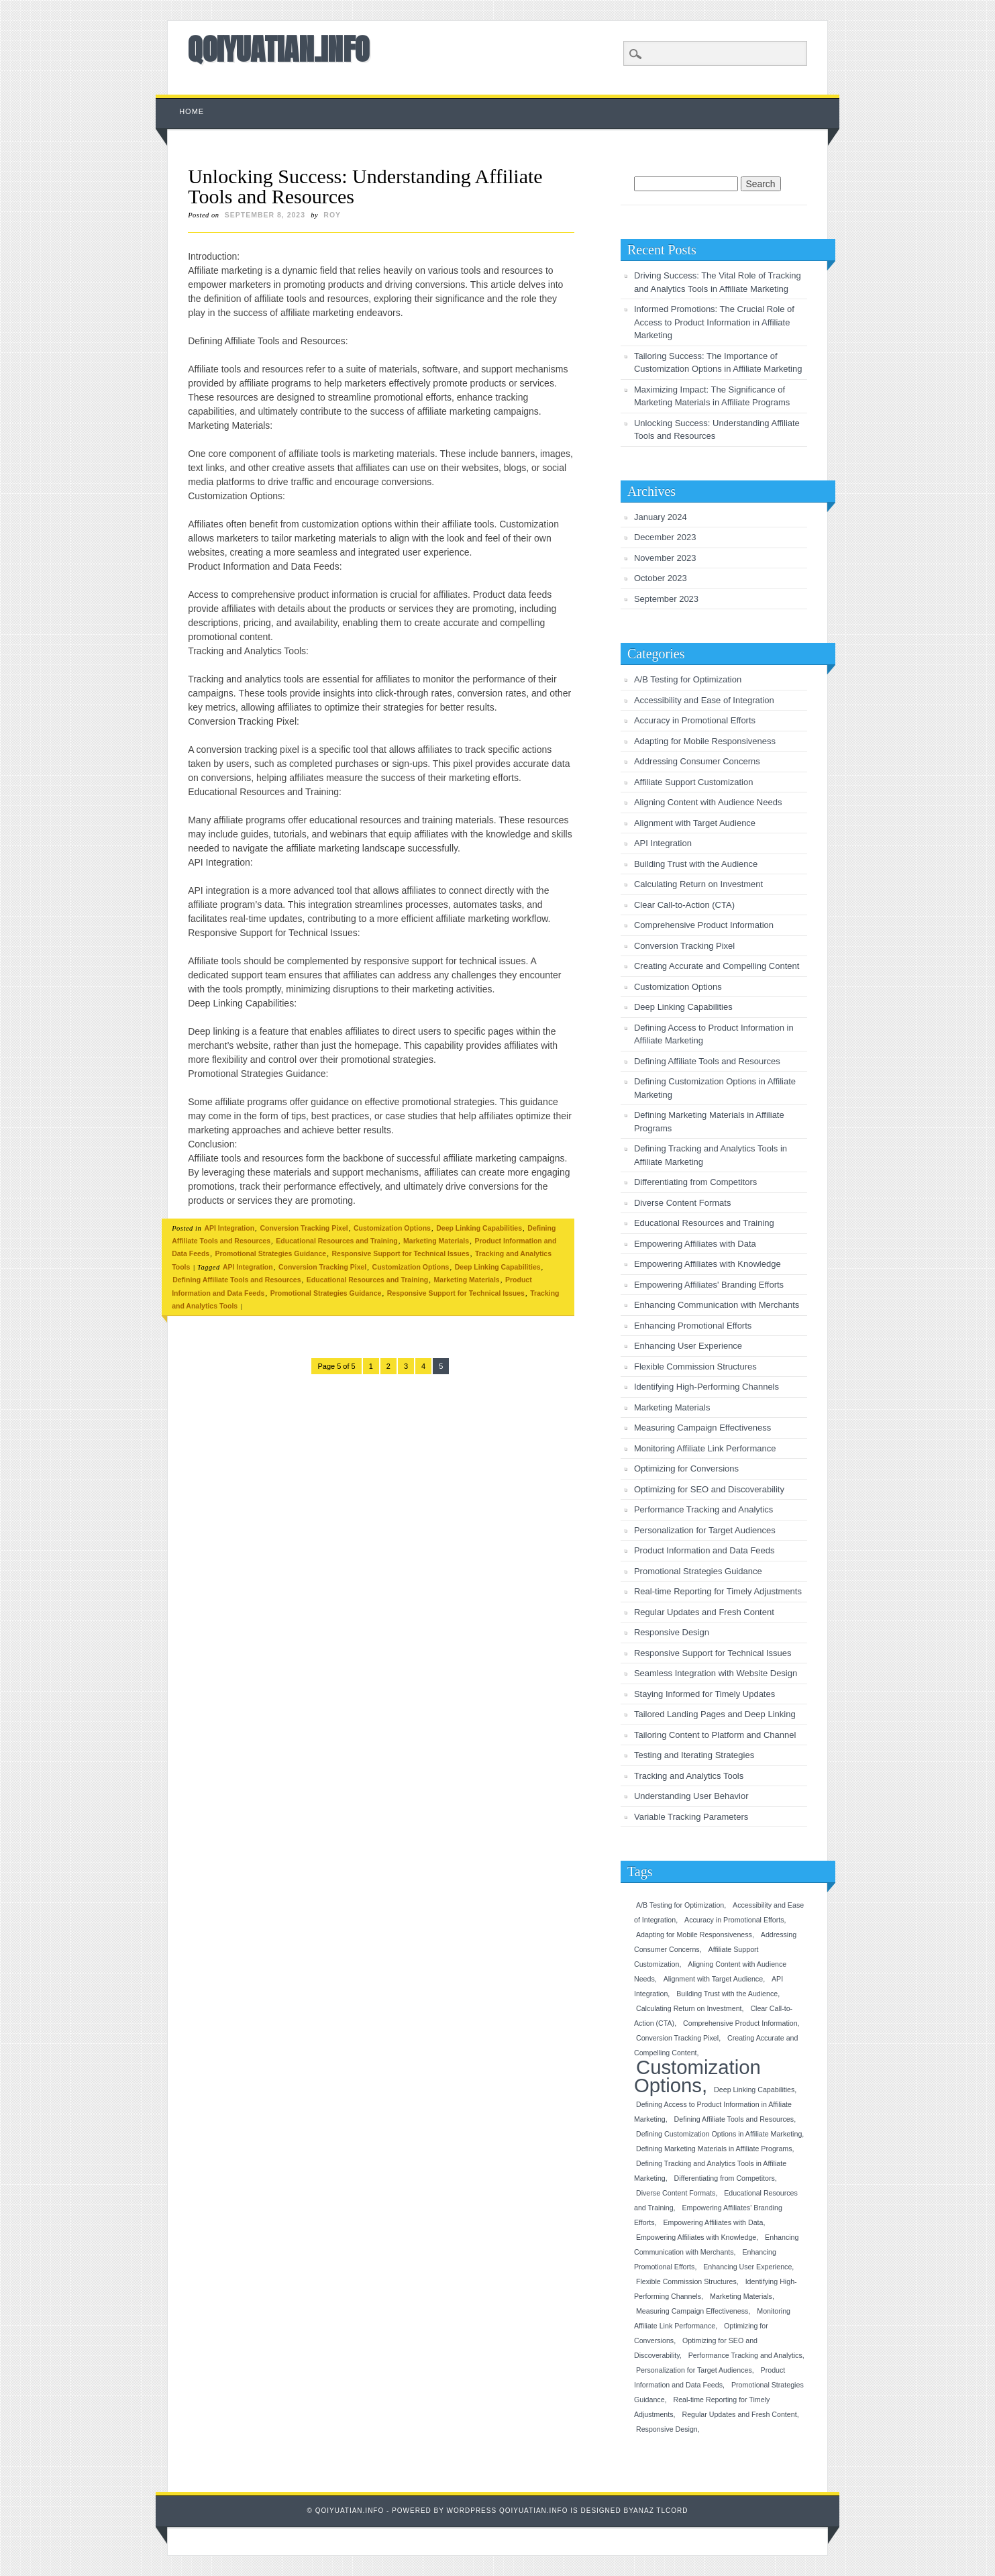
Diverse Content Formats (682, 1203)
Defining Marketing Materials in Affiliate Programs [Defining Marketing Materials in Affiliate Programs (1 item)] (714, 2149)
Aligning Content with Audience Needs (708, 802)
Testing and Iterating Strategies (694, 1755)
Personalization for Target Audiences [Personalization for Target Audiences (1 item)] (694, 2370)
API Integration (229, 1228)
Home (191, 111)
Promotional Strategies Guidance (271, 1253)
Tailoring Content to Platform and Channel (715, 1735)
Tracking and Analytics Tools (688, 1776)
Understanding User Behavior (691, 1796)
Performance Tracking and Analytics (703, 1509)
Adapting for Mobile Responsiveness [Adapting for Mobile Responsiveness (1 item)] (694, 1934)
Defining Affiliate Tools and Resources (236, 1280)
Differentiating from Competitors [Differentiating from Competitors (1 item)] (724, 2178)
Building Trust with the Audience (695, 864)
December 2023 (665, 537)
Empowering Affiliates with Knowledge (707, 1264)
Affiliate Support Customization (693, 782)
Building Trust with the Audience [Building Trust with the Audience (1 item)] (727, 1994)
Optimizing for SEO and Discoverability (709, 1489)
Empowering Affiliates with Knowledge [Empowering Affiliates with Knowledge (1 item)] (696, 2237)
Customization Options (392, 1228)
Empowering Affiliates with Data (695, 1244)
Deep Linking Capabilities (479, 1228)
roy (332, 215)
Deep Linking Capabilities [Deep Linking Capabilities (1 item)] (754, 2089)
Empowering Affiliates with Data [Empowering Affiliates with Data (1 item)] (713, 2222)
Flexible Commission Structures (695, 1366)
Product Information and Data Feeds (704, 1550)
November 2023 (665, 558)
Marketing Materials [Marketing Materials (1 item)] (741, 2296)
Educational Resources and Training (336, 1241)
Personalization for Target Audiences (705, 1530)
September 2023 (666, 599)
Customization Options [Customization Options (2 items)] (697, 2076)
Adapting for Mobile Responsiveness (705, 741)
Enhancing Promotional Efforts (692, 1326)
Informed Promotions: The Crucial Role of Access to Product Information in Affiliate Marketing (714, 322)
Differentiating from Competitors (695, 1182)
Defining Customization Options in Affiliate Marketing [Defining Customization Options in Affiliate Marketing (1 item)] (719, 2134)
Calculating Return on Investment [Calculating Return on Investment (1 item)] (689, 2008)
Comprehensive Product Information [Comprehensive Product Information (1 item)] (740, 2023)
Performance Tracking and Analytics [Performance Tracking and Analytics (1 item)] (745, 2355)
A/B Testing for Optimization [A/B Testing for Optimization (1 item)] (680, 1905)
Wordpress (472, 2510)
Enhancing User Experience (688, 1346)
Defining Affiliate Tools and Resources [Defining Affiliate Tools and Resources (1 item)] (734, 2119)
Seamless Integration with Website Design (715, 1673)
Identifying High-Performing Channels (706, 1387)
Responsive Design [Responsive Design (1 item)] (667, 2429)
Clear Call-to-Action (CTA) (684, 905)
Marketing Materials (436, 1241)
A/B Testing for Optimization (687, 679)
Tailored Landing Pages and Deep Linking (715, 1714)
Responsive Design (671, 1632)
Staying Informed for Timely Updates (704, 1694)
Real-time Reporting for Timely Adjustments (718, 1591)
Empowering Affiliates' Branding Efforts (709, 1285)
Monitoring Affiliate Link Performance (705, 1448)
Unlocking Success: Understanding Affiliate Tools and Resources (365, 186)
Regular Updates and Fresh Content (704, 1612)
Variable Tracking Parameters (691, 1817)
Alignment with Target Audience (694, 823)
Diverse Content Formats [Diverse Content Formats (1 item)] (675, 2193)
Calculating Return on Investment (698, 884)
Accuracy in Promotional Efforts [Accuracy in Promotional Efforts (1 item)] (734, 1920)
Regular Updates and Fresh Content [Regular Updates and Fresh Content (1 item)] (739, 2414)
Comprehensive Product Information (704, 925)
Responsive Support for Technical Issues (401, 1253)
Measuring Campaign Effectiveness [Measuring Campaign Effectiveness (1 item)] (692, 2311)
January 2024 (660, 517)
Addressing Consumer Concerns (697, 761)
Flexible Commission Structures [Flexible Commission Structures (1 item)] (686, 2281)
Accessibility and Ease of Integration (704, 700)
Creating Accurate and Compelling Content (716, 966)
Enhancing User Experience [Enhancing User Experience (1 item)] (747, 2267)
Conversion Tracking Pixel (304, 1228)
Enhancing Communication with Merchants (716, 1305)
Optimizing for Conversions (686, 1468)
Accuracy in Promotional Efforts (694, 720)
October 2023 (660, 578)
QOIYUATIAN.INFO (278, 49)
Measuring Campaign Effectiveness (702, 1428)
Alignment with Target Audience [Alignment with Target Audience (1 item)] (714, 1979)
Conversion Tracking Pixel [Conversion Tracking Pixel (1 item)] (677, 2038)
